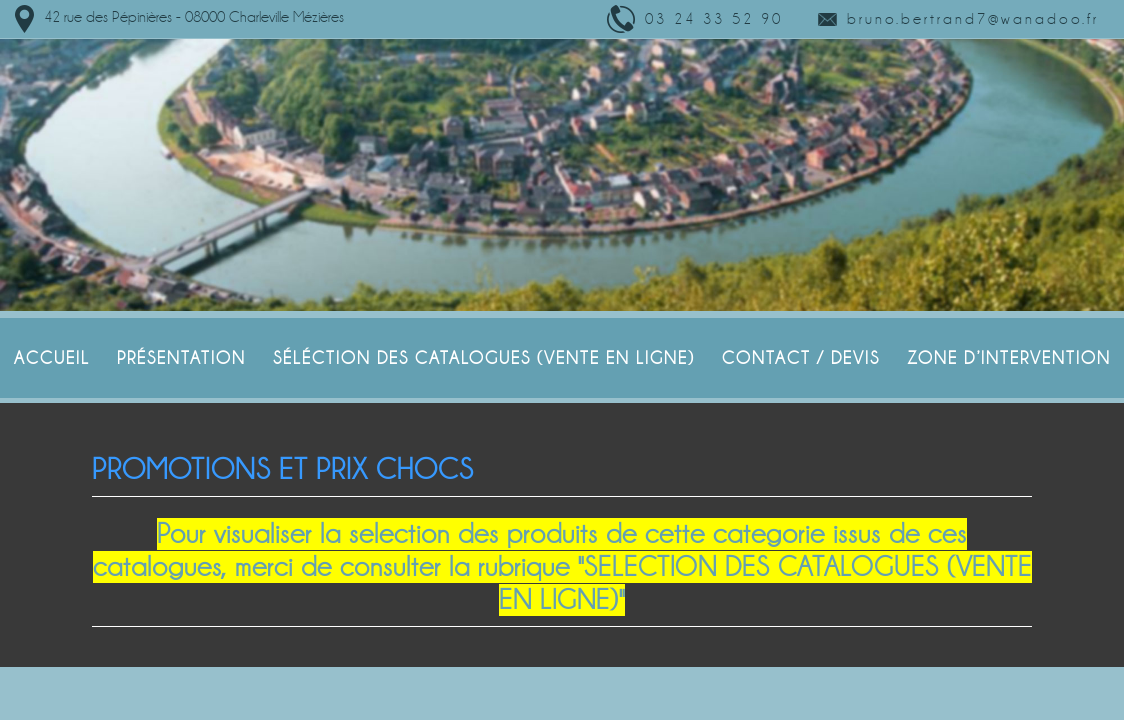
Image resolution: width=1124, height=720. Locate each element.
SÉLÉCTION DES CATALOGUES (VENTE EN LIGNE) (484, 358)
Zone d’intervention (1009, 358)
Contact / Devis (801, 358)
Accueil (52, 358)
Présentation (181, 358)
